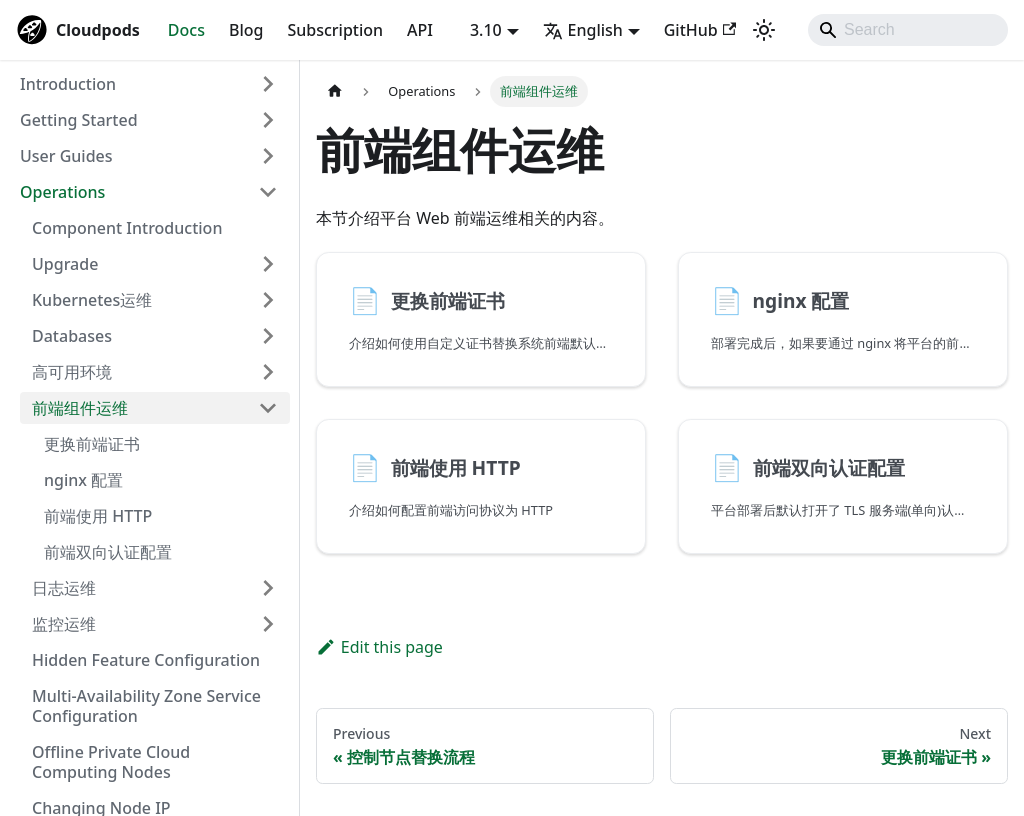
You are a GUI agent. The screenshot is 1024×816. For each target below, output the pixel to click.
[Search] (908, 30)
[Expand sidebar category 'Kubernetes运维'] (268, 300)
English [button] (583, 30)
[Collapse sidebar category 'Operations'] (268, 192)
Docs (186, 30)
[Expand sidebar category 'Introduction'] (268, 84)
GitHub (700, 30)
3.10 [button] (486, 30)
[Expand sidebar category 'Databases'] (268, 336)
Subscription (335, 30)
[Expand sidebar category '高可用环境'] (268, 372)
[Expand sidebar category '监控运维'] (268, 624)
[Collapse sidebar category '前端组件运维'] (268, 408)
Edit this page (379, 647)
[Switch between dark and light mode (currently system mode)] (764, 30)
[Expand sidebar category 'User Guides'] (268, 156)
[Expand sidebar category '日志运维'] (268, 588)
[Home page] (335, 91)
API (420, 30)
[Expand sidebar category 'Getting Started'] (268, 120)
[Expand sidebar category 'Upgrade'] (268, 264)
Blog (246, 30)
